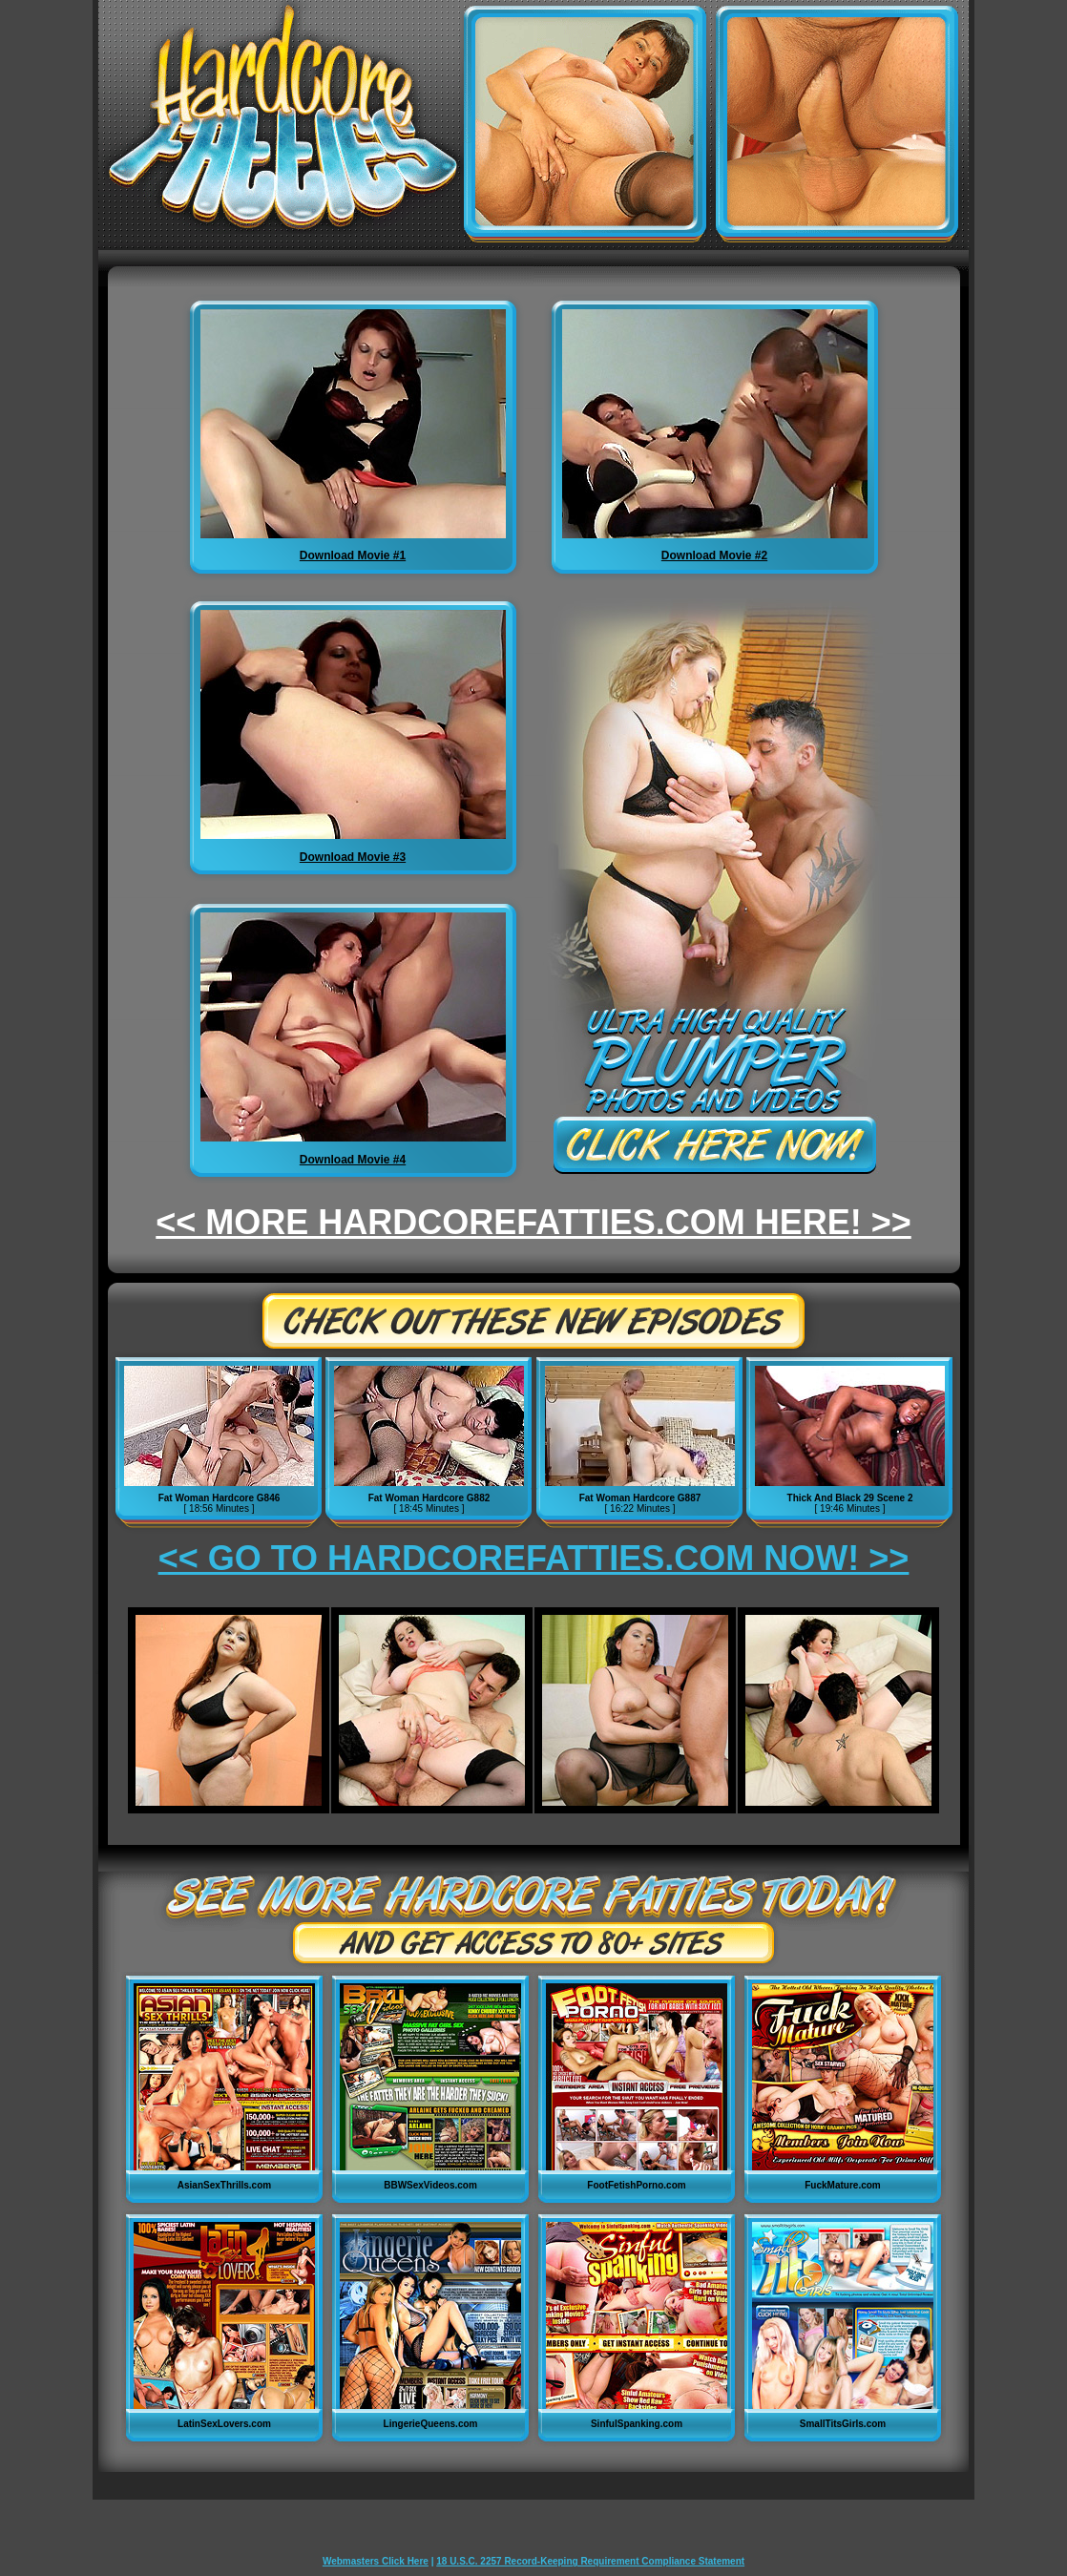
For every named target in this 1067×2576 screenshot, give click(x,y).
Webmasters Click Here (376, 2561)
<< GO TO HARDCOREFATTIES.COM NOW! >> (534, 1558)
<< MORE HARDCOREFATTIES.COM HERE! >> (533, 1222)
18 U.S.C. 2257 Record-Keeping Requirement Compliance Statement (590, 2561)
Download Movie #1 (353, 555)
